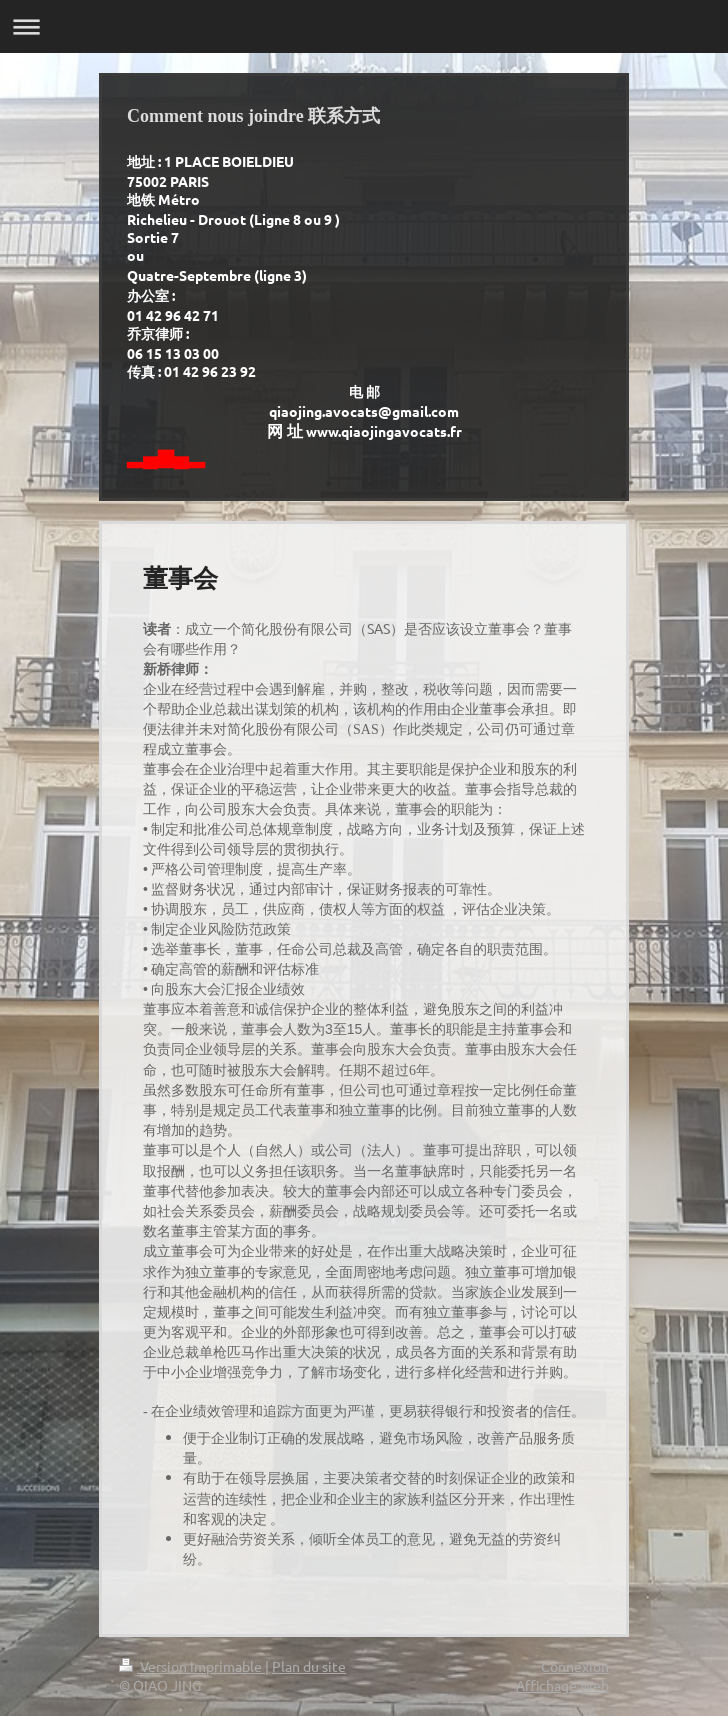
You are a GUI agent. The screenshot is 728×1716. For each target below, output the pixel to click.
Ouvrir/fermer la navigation (364, 26)
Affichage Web (562, 1685)
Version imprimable (192, 1666)
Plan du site (309, 1666)
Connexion (575, 1666)
